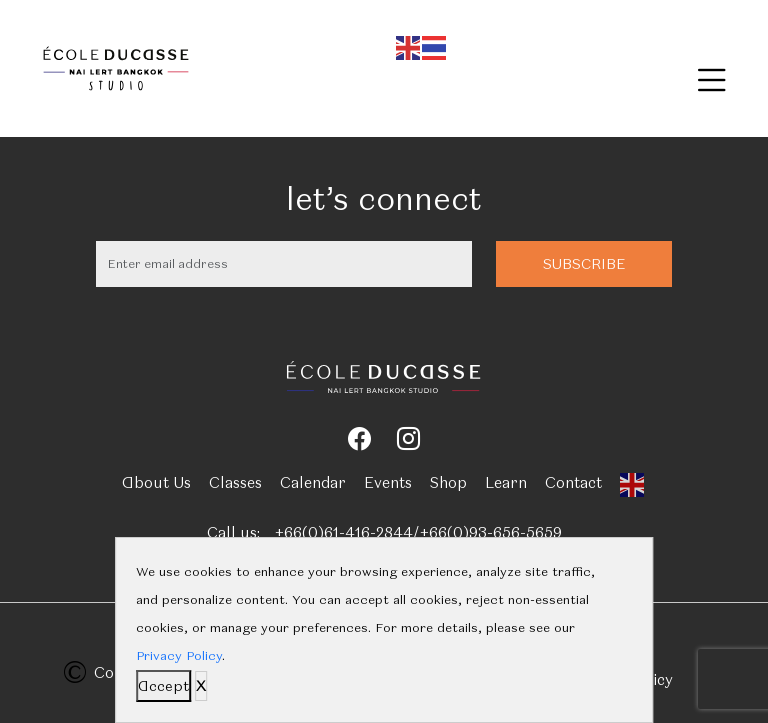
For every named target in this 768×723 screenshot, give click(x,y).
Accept (163, 686)
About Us (156, 483)
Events (388, 483)
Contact (573, 483)
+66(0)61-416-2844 (343, 533)
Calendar (313, 483)
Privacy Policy (179, 655)
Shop (448, 483)
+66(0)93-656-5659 (490, 533)
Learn (506, 483)
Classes (235, 483)
